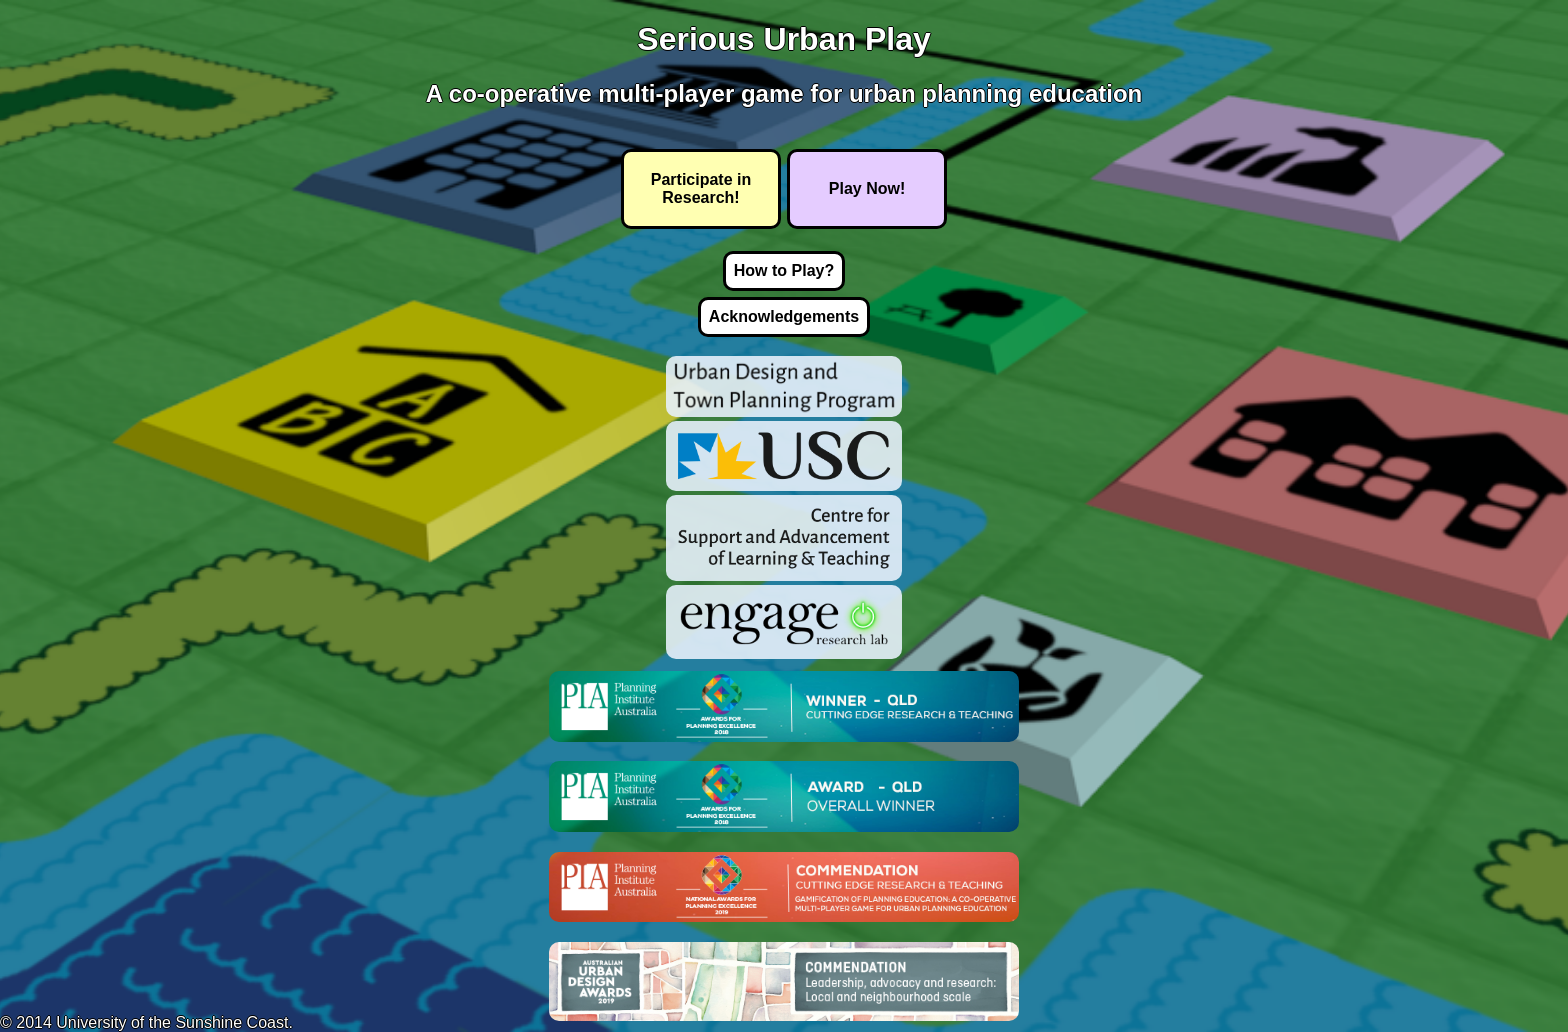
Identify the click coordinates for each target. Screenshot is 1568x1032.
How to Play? (784, 270)
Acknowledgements (784, 316)
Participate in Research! (701, 188)
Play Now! (867, 188)
